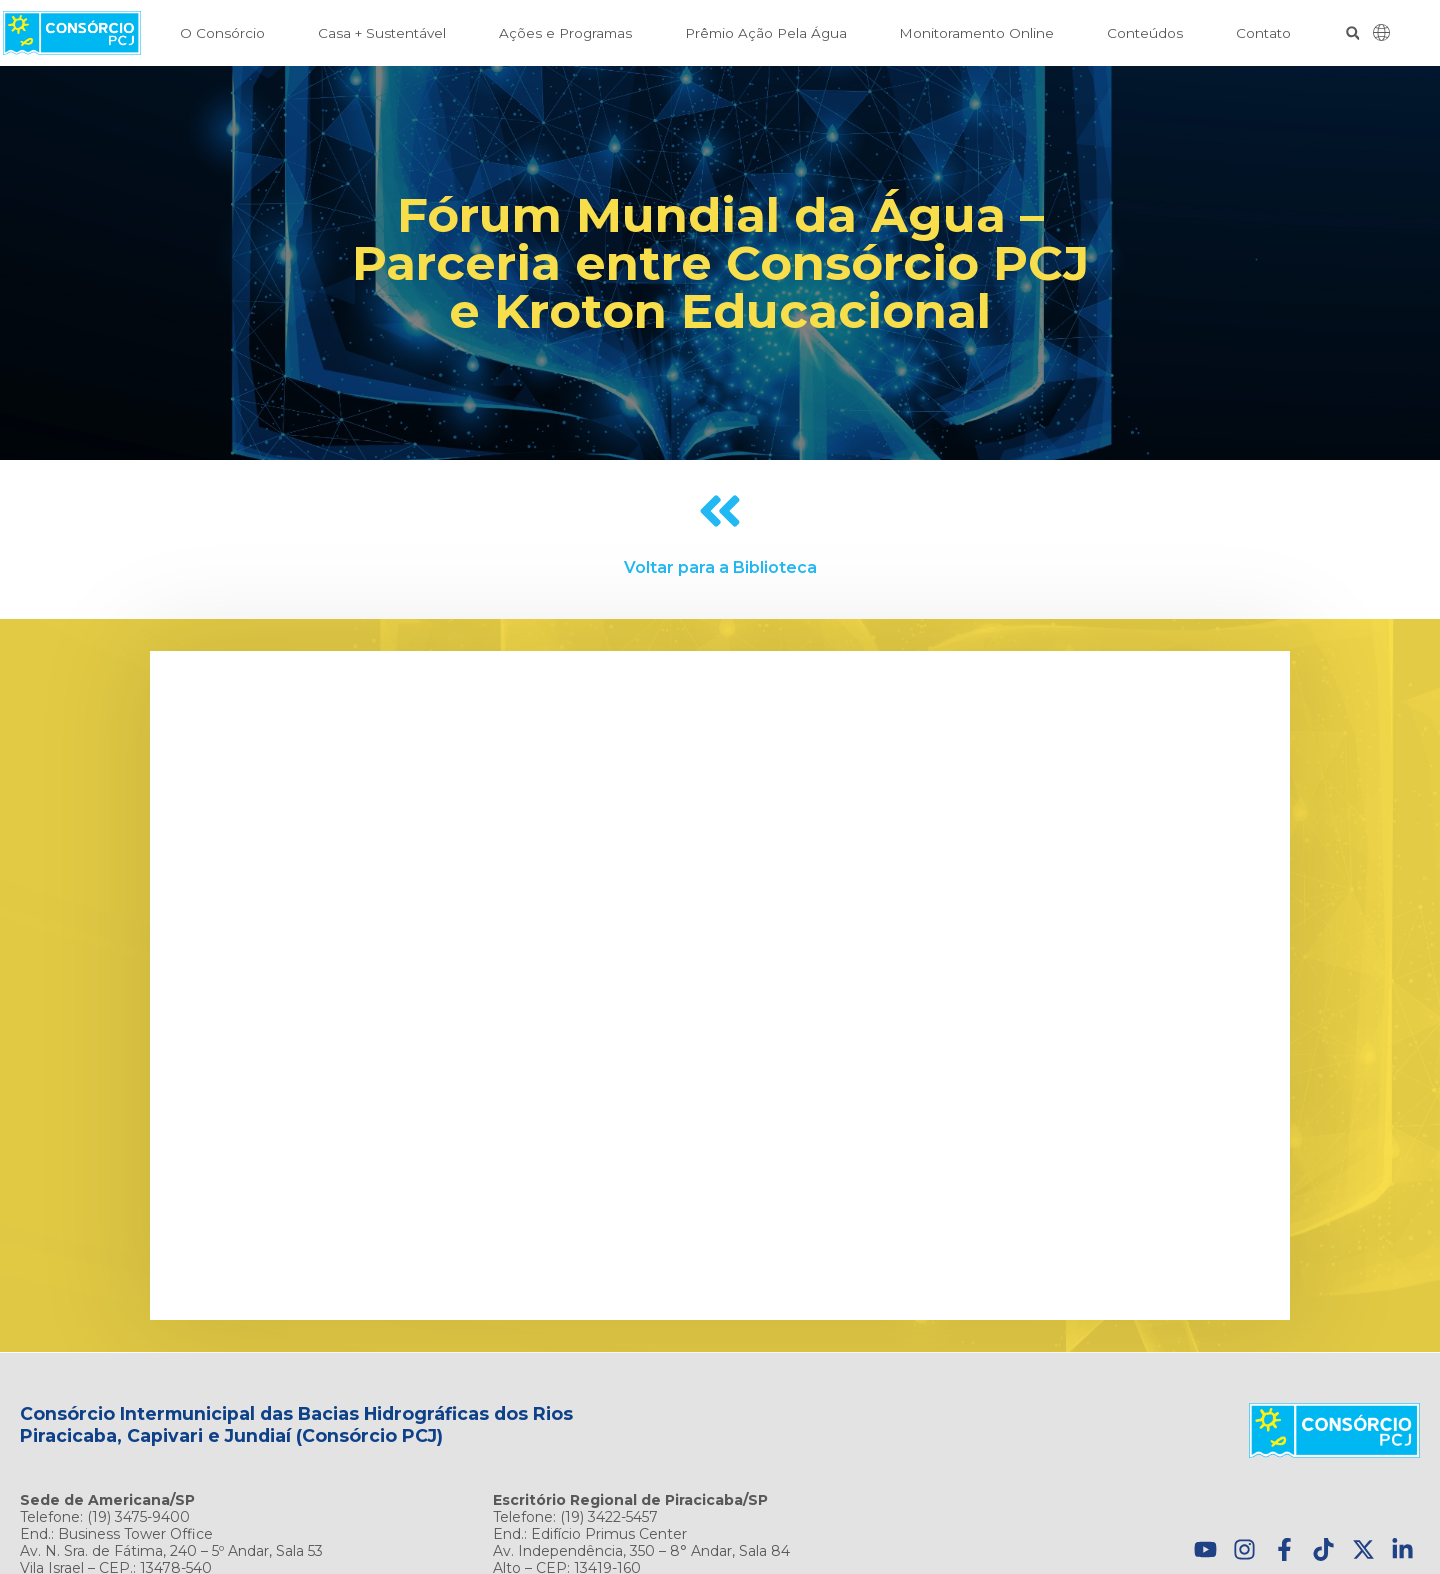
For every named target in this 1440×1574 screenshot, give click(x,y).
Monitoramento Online (976, 33)
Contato (1263, 33)
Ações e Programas (565, 33)
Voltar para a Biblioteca (720, 567)
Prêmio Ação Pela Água (766, 33)
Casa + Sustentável (382, 33)
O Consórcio (222, 33)
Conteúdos (1145, 33)
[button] (1352, 33)
